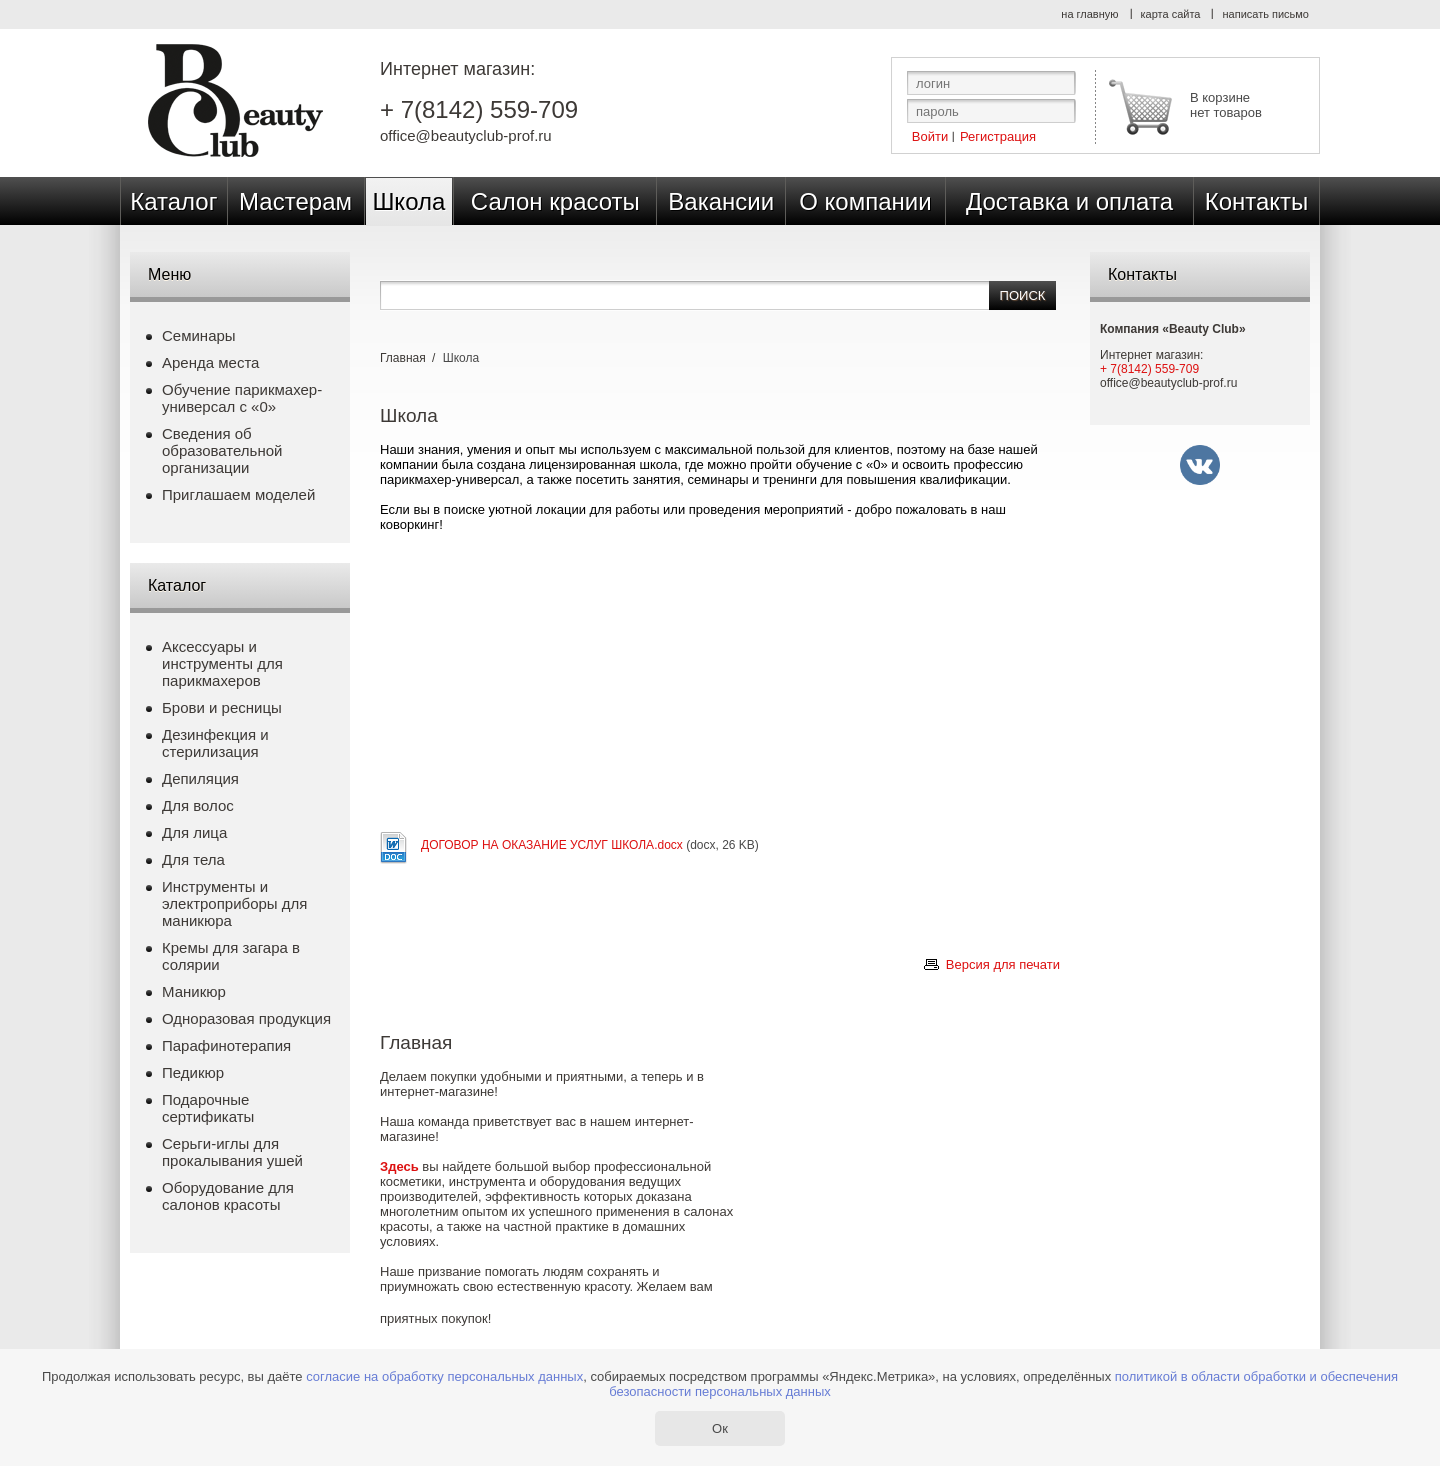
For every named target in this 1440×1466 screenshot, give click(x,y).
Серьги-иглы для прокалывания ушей (232, 1152)
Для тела (193, 859)
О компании (865, 201)
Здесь (399, 1166)
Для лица (194, 832)
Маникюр (194, 991)
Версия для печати (1003, 964)
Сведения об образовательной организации (222, 450)
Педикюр (193, 1072)
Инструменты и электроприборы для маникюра (234, 903)
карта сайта (1171, 14)
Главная (403, 358)
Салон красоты (555, 201)
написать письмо (1265, 14)
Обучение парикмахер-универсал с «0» (242, 398)
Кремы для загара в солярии (231, 956)
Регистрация (998, 135)
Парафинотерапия (226, 1045)
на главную (1089, 14)
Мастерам (295, 201)
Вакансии (721, 201)
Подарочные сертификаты (208, 1108)
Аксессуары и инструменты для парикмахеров (222, 663)
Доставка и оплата (1069, 201)
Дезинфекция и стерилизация (215, 743)
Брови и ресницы (222, 707)
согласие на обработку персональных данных (444, 1376)
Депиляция (200, 778)
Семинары (199, 335)
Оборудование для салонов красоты (228, 1196)
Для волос (198, 805)
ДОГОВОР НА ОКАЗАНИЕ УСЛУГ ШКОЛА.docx (552, 845)
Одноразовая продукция (246, 1018)
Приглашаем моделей (238, 494)
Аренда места (210, 362)
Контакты (1257, 201)
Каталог (173, 201)
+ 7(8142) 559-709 (479, 110)
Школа (408, 201)
